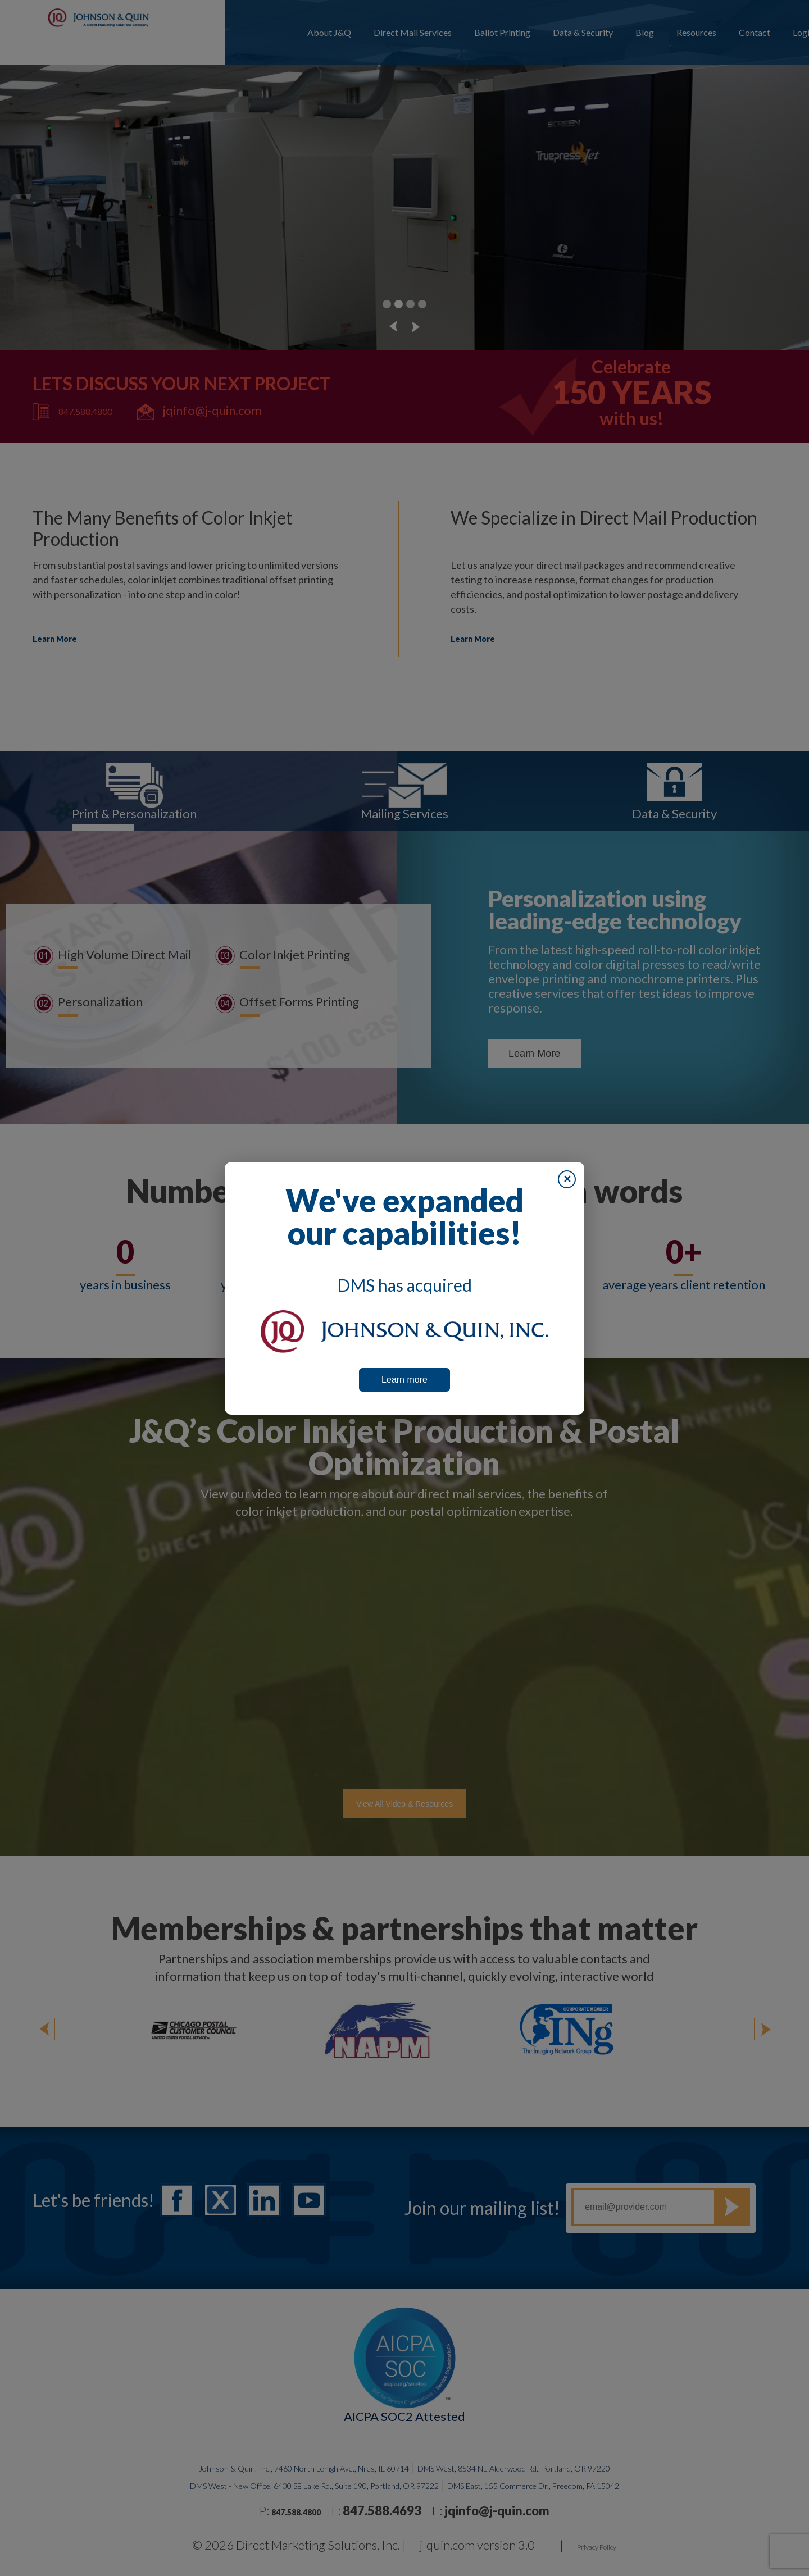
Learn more (404, 1379)
